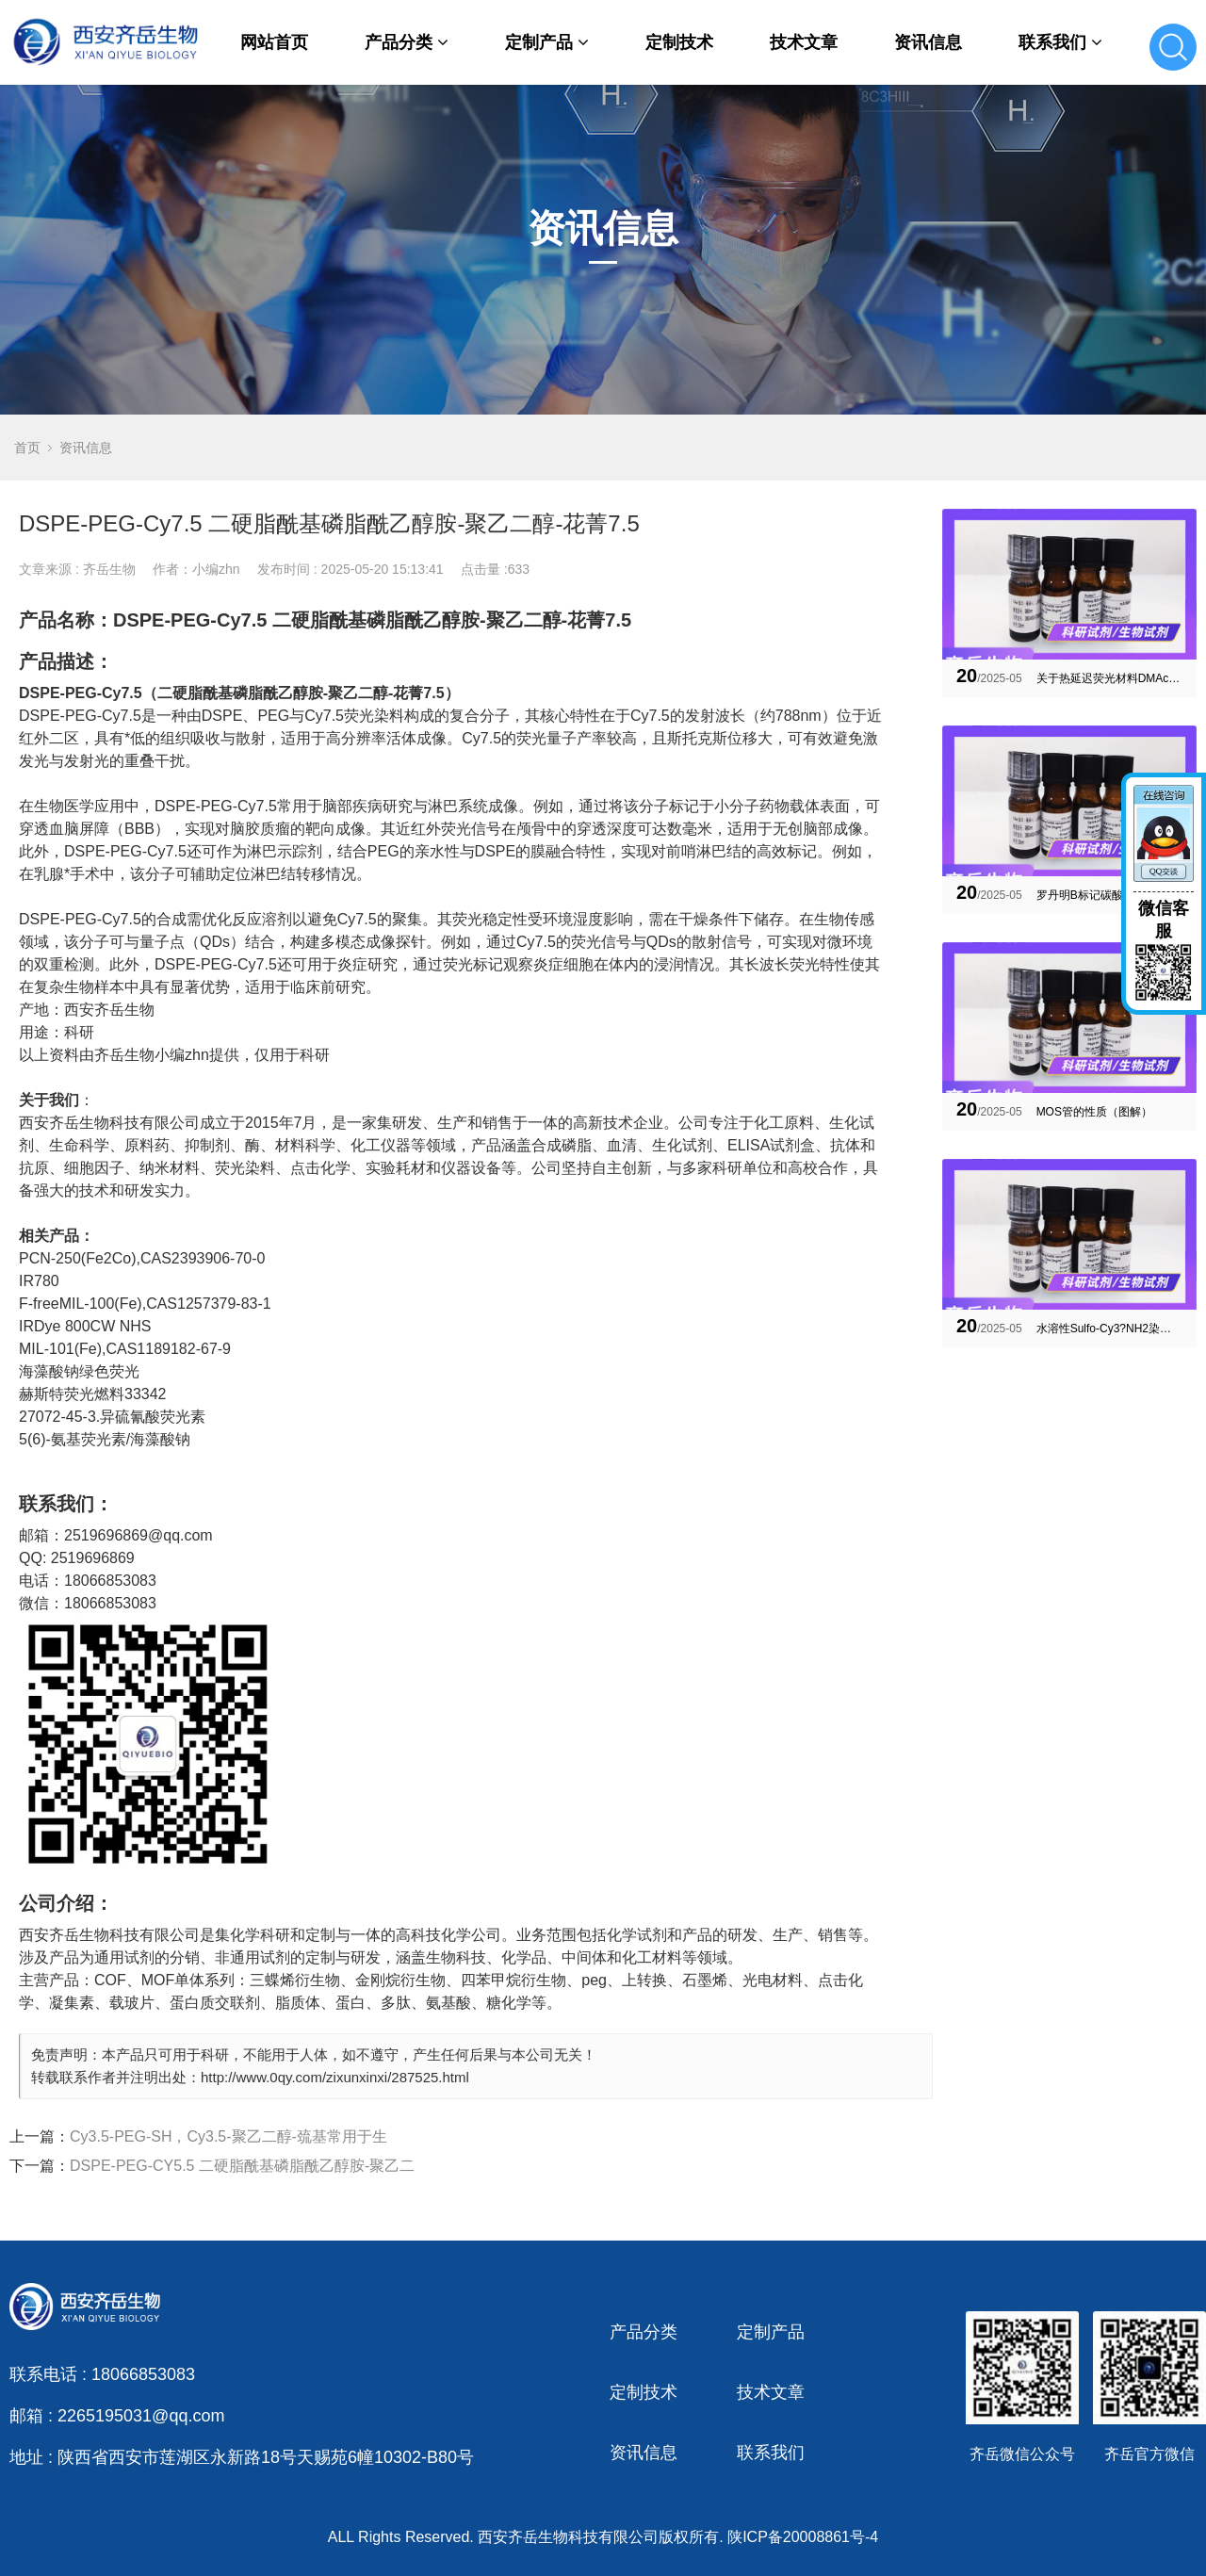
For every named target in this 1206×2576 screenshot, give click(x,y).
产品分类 (406, 42)
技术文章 (804, 42)
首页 (27, 447)
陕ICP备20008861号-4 (802, 2537)
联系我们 (1060, 42)
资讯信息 (928, 42)
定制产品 (547, 42)
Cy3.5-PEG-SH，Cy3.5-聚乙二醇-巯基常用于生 (228, 2136)
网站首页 (274, 42)
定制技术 (679, 42)
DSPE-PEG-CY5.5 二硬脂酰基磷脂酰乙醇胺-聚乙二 (242, 2166)
